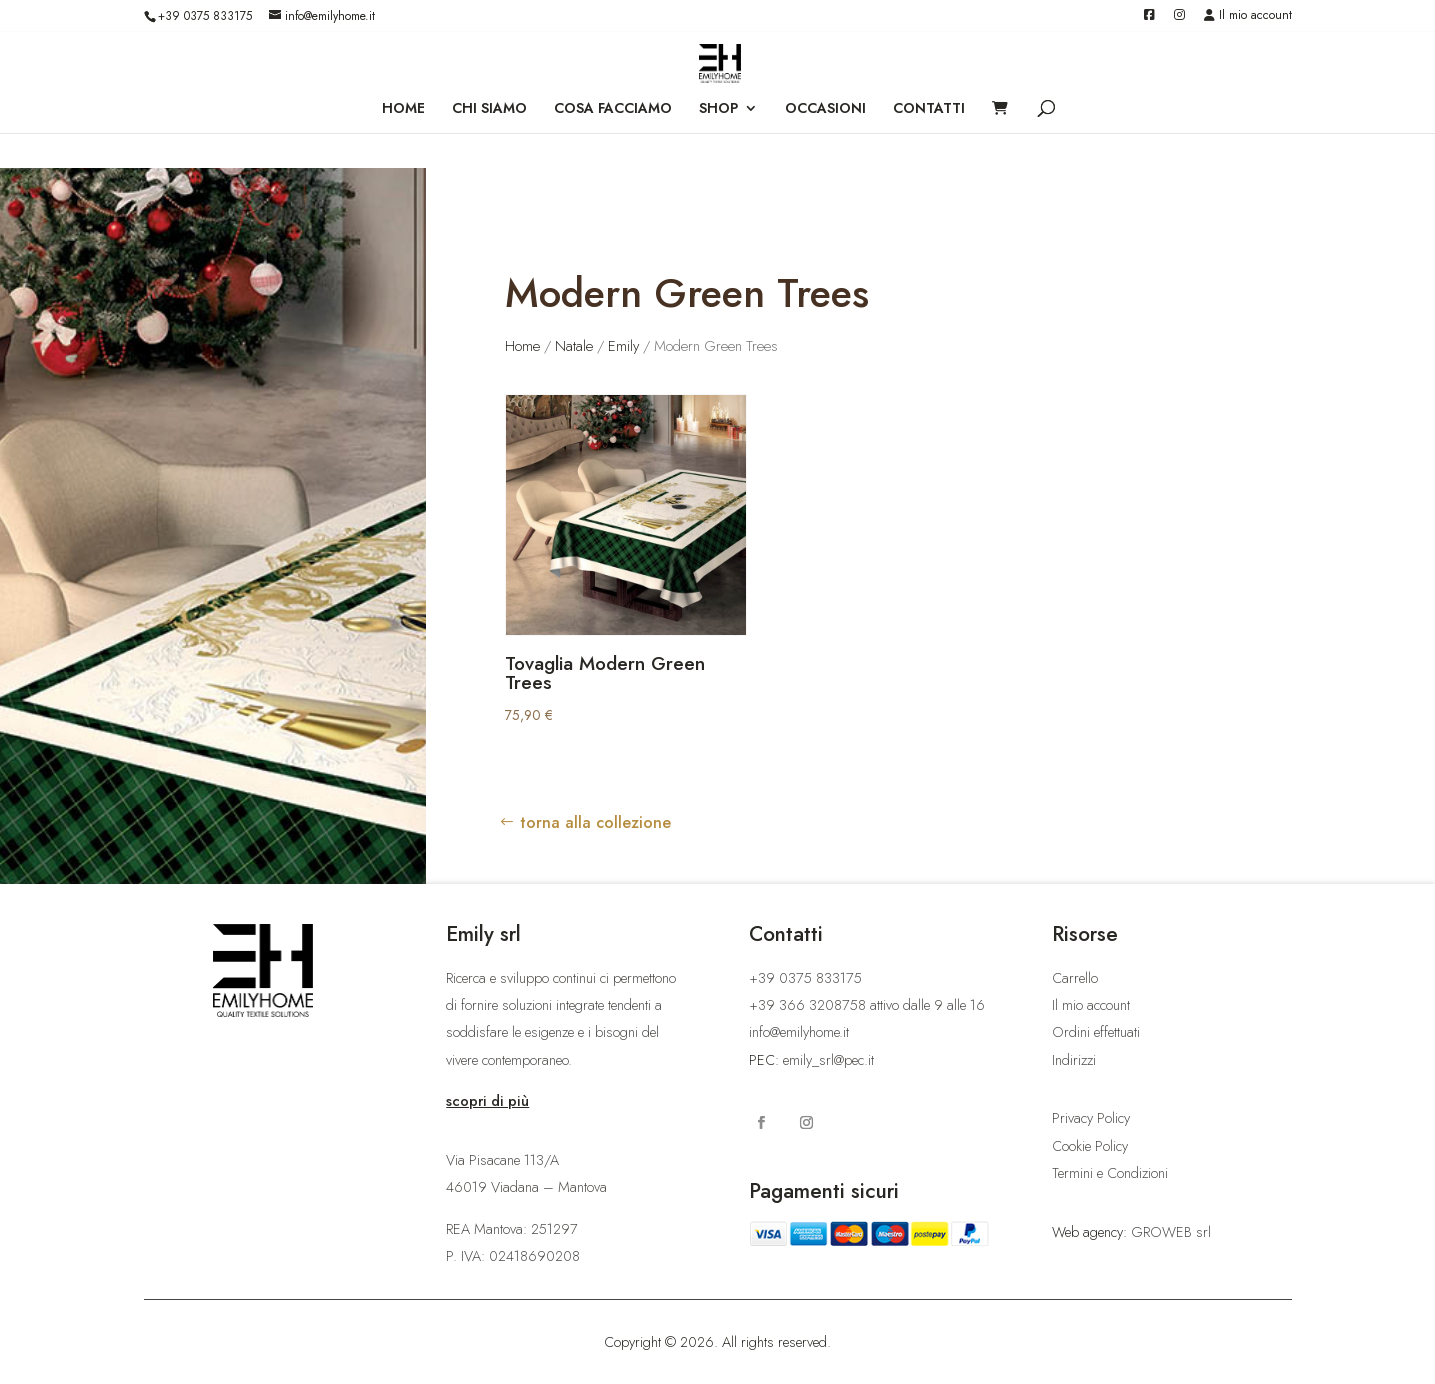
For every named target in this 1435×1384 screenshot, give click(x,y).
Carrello (1075, 978)
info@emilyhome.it (799, 1032)
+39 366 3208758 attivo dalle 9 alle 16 (867, 1005)
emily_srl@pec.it (828, 1060)
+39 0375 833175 (205, 16)
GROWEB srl (1171, 1232)
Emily (623, 346)
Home (522, 346)
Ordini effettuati (1096, 1032)
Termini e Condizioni (1110, 1173)
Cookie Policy (1090, 1146)
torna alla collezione (595, 822)
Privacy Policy (1091, 1118)
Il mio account (1248, 16)
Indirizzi (1074, 1060)
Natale (574, 346)
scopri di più (487, 1101)
